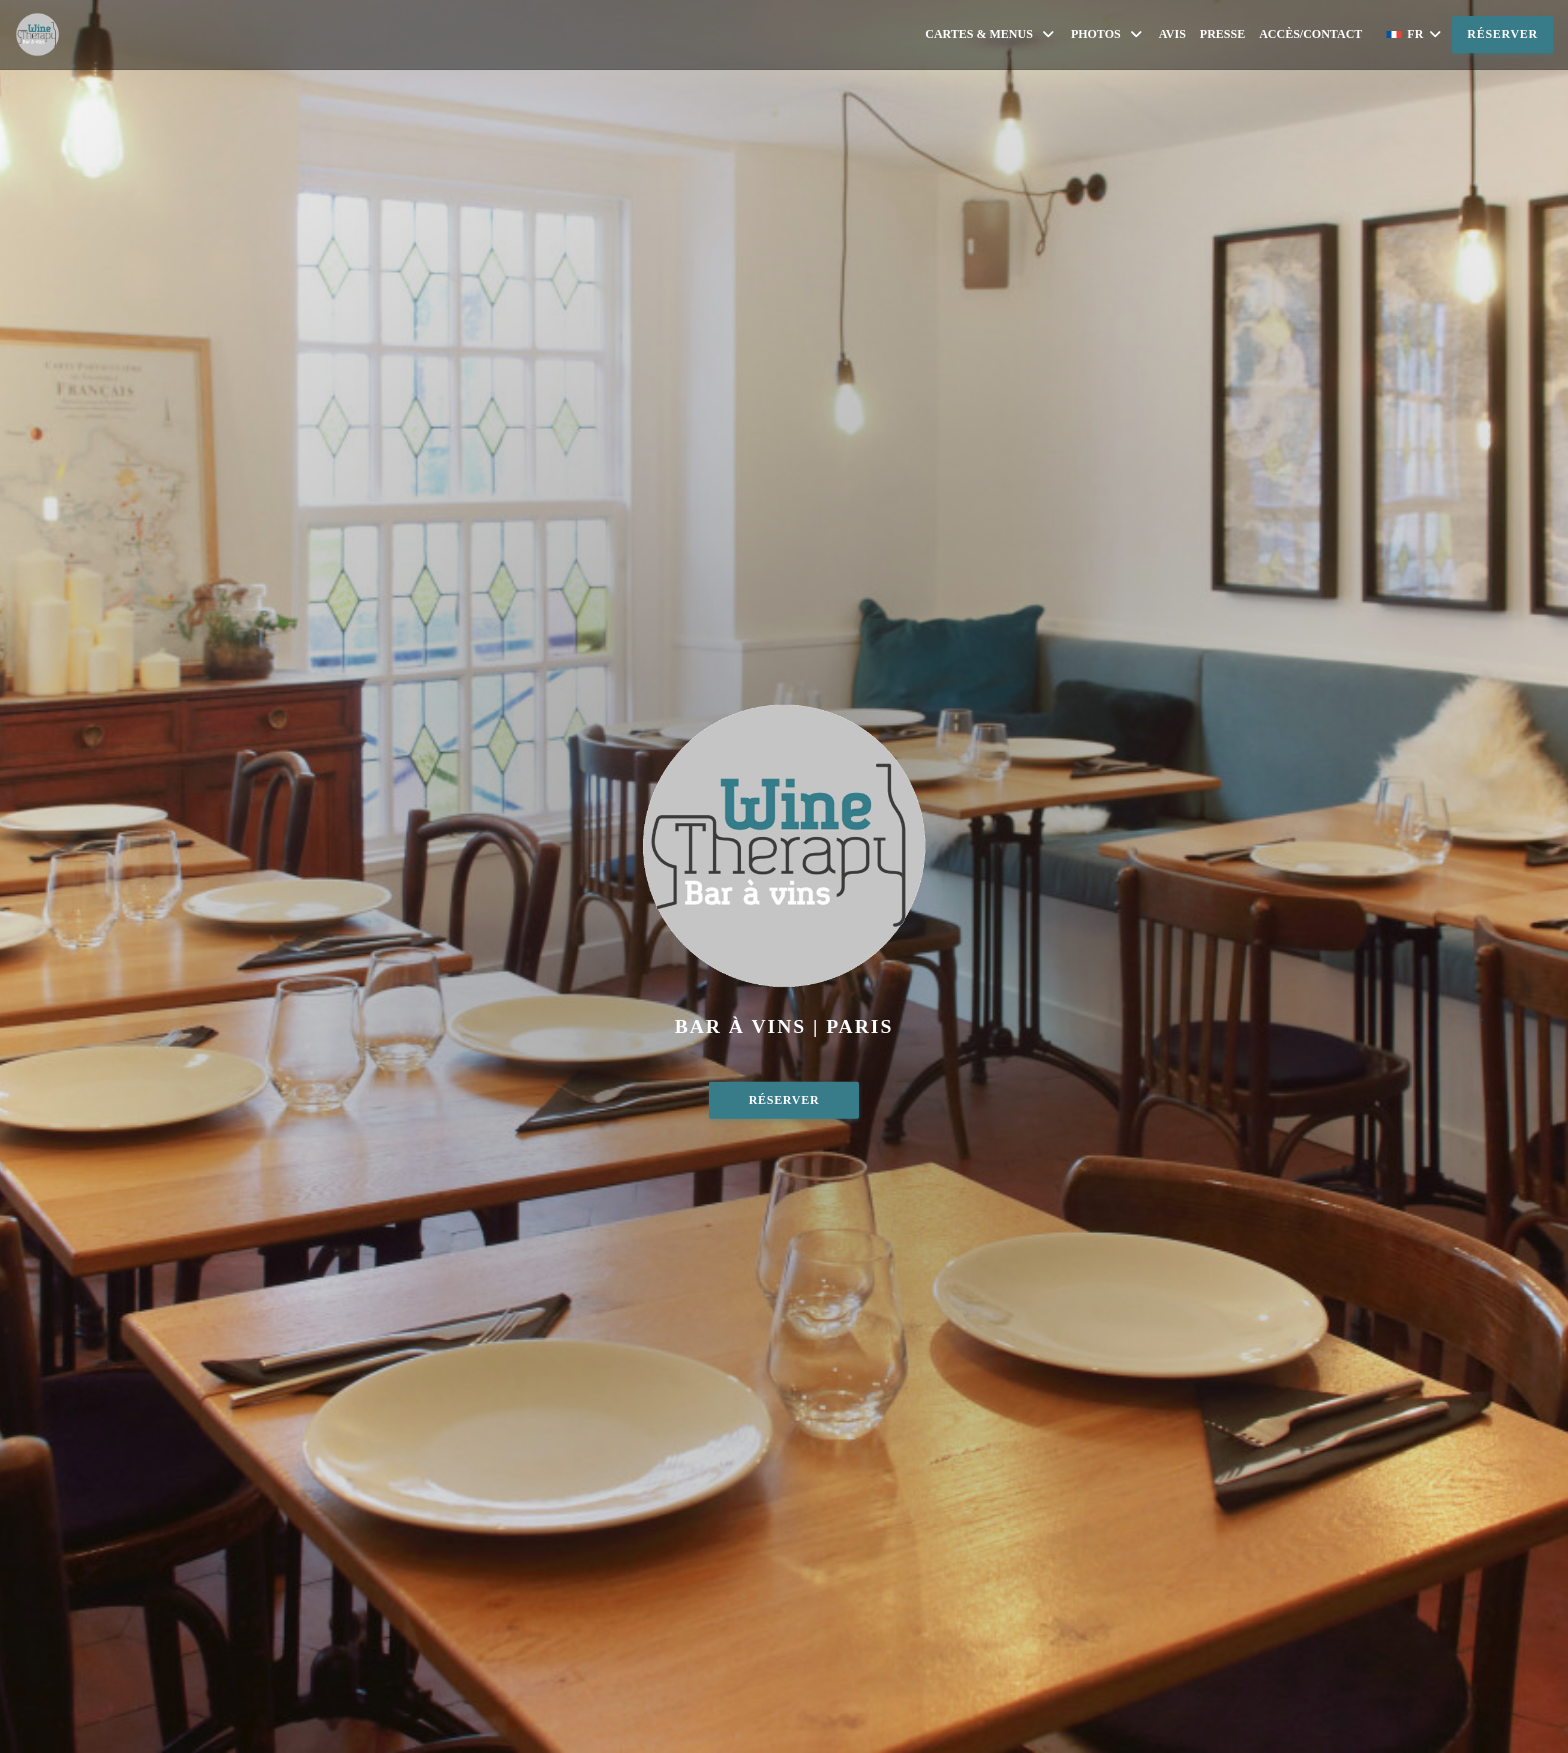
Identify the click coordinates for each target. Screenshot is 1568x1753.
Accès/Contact (1310, 34)
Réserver (1502, 34)
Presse (1222, 34)
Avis (1172, 34)
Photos (1108, 34)
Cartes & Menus (991, 34)
